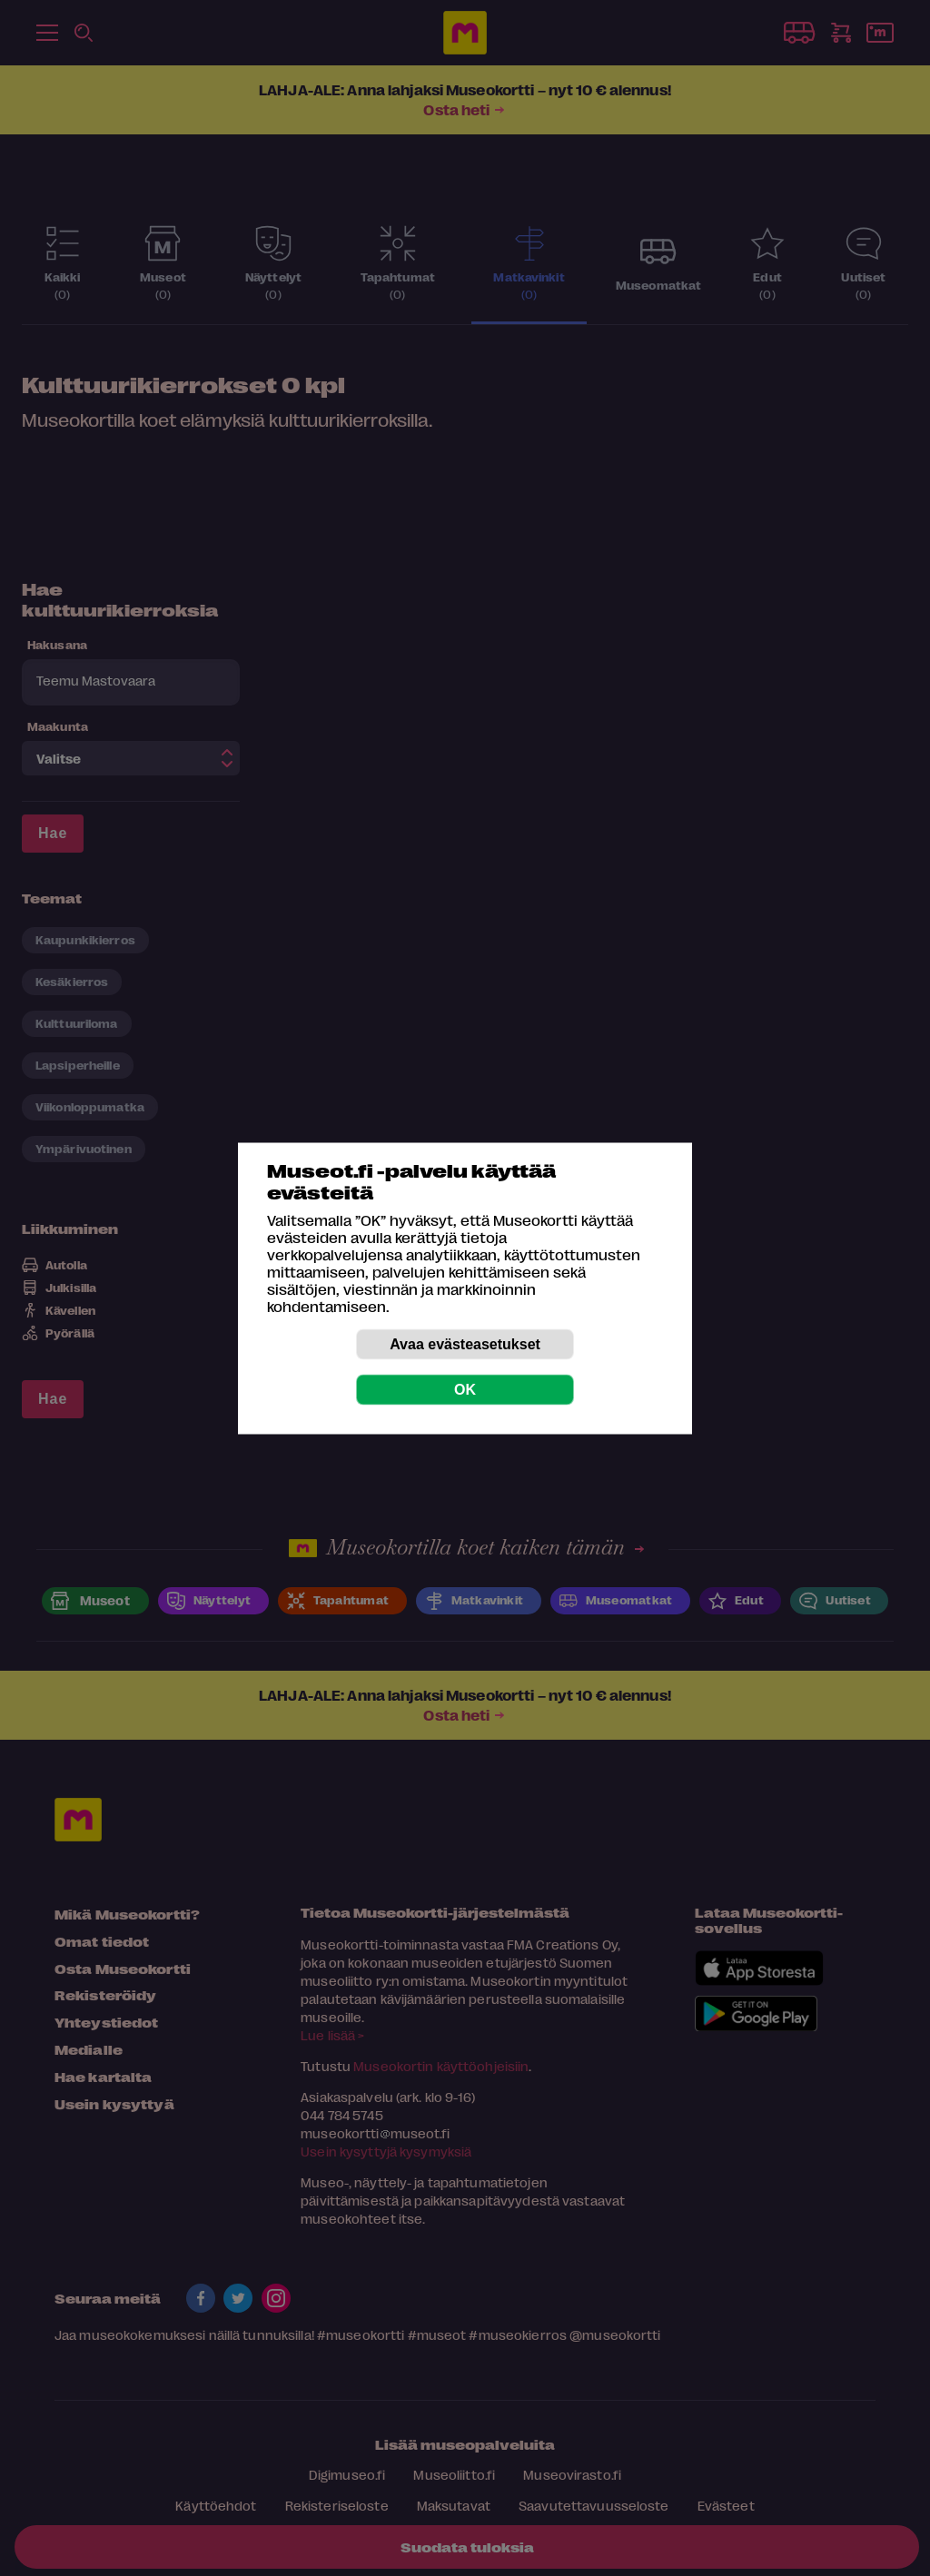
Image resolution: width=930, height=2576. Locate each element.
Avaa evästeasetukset (465, 1343)
